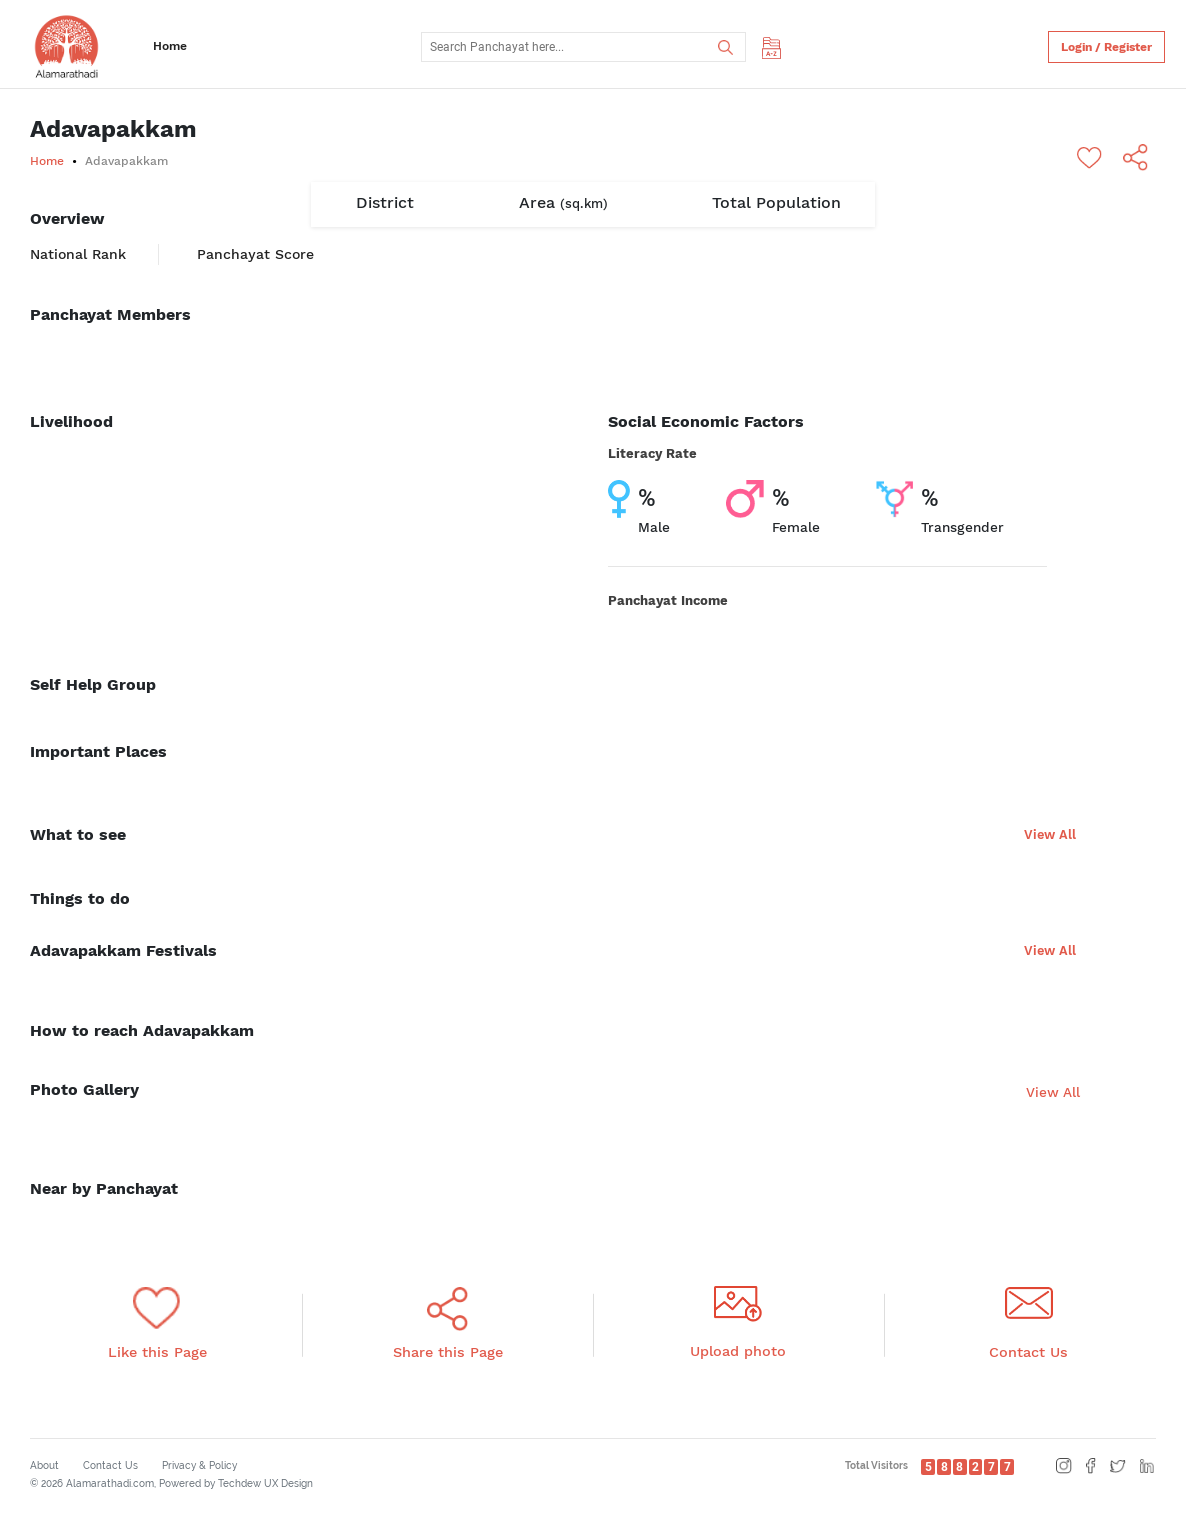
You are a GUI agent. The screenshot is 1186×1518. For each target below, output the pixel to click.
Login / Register (1106, 47)
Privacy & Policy (199, 1465)
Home (170, 46)
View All (1050, 834)
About (44, 1465)
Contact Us (110, 1465)
